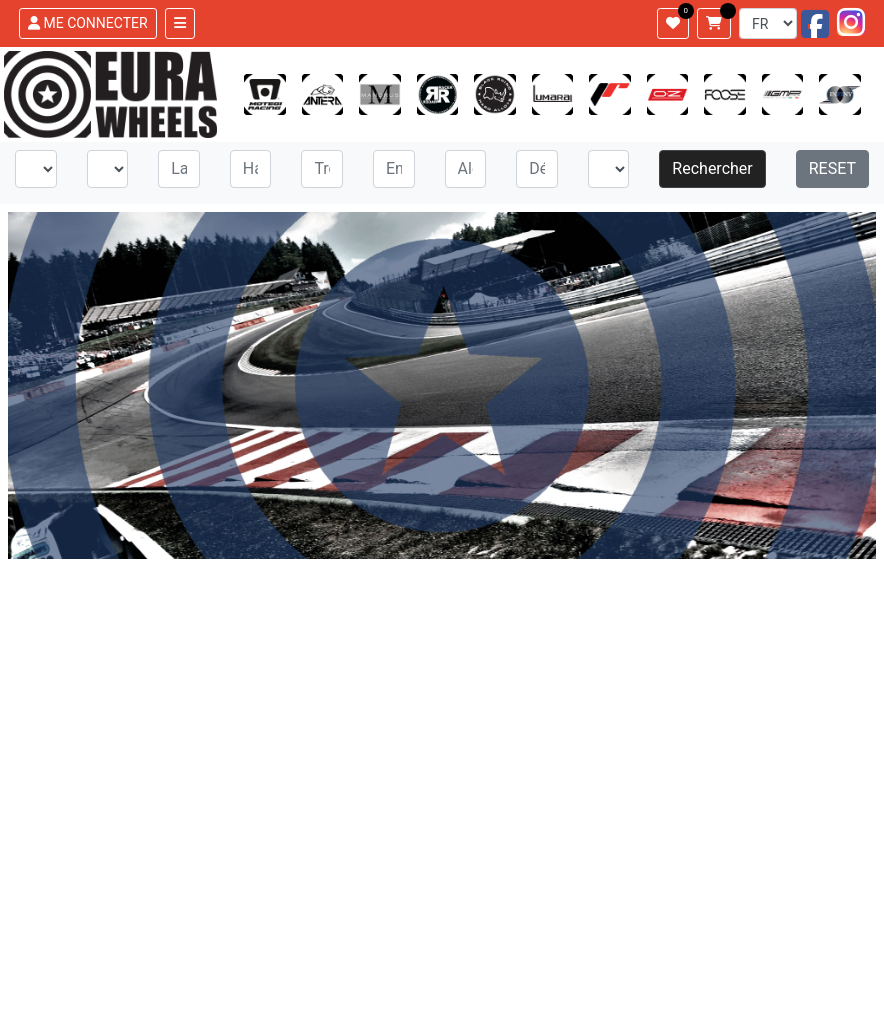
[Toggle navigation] (180, 23)
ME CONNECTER (88, 23)
